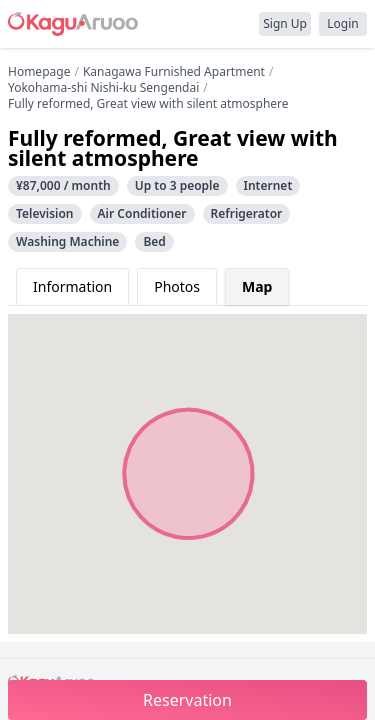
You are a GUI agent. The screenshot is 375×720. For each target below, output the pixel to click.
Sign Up (285, 23)
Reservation (187, 700)
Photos (177, 286)
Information (72, 286)
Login (342, 23)
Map (257, 286)
